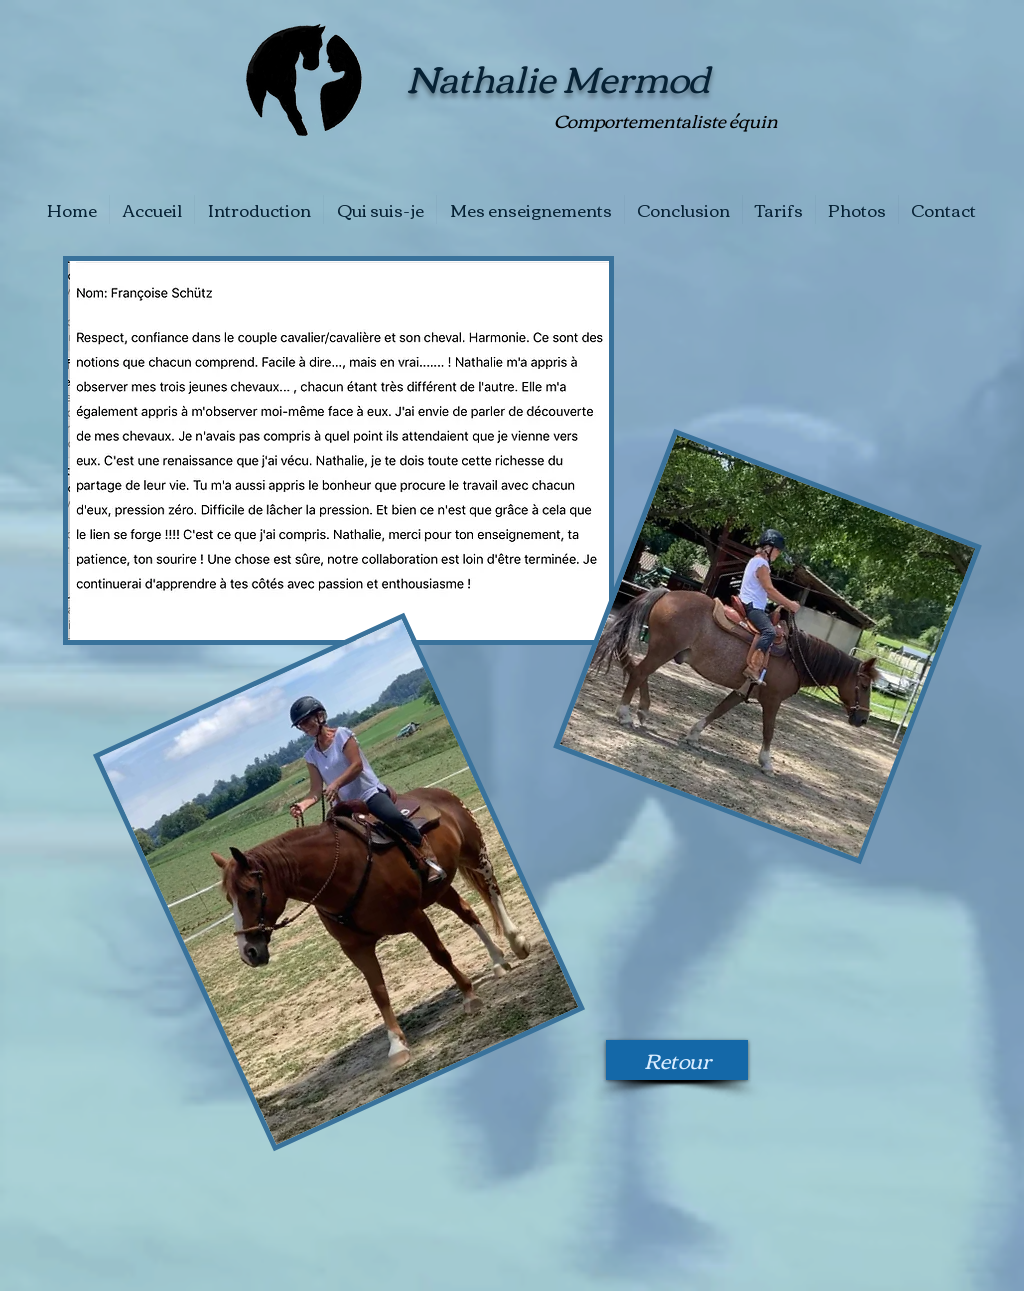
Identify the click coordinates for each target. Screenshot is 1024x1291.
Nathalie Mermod (558, 76)
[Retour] (677, 1060)
